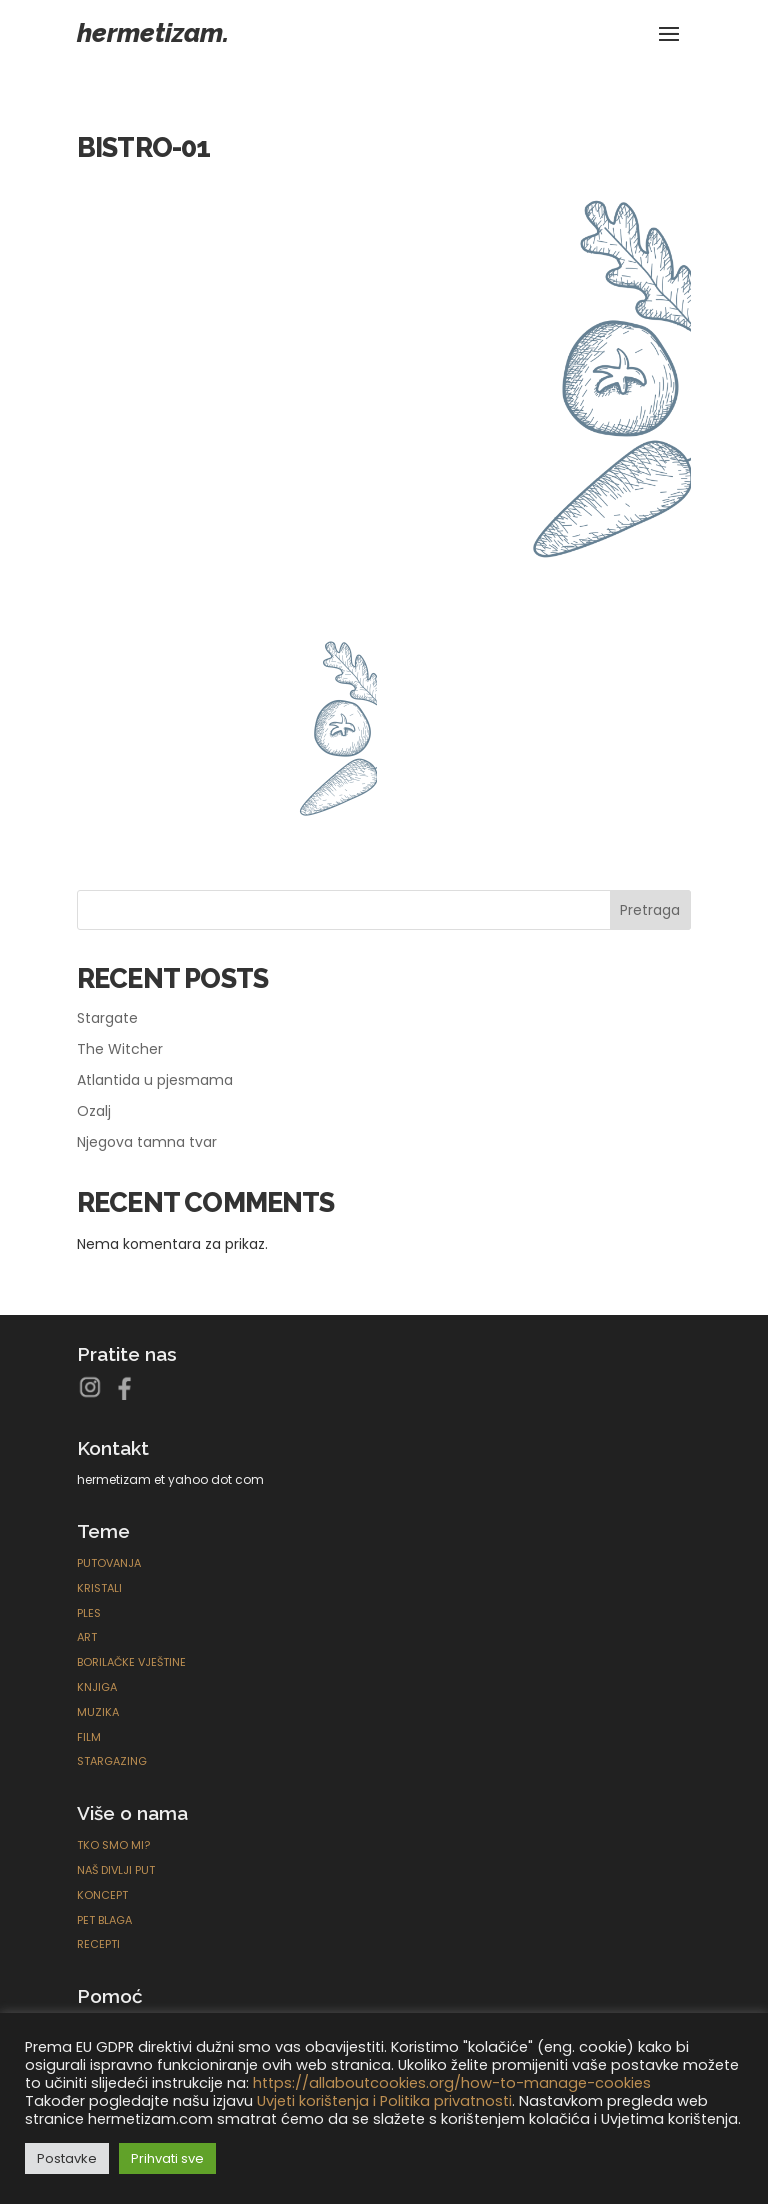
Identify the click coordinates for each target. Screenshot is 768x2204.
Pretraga (650, 910)
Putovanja (109, 1563)
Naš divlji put (116, 1870)
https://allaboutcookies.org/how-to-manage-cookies (452, 2083)
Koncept (102, 1895)
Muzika (98, 1712)
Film (89, 1737)
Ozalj (94, 1111)
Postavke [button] (67, 2158)
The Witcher (120, 1049)
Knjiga (97, 1687)
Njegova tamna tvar (147, 1142)
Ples (89, 1613)
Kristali (99, 1588)
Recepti (98, 1944)
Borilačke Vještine (131, 1662)
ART (87, 1637)
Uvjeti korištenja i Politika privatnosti (384, 2101)
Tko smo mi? (113, 1845)
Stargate (107, 1018)
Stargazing (112, 1761)
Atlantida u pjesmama (155, 1080)
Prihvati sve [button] (167, 2158)
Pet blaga (104, 1920)
